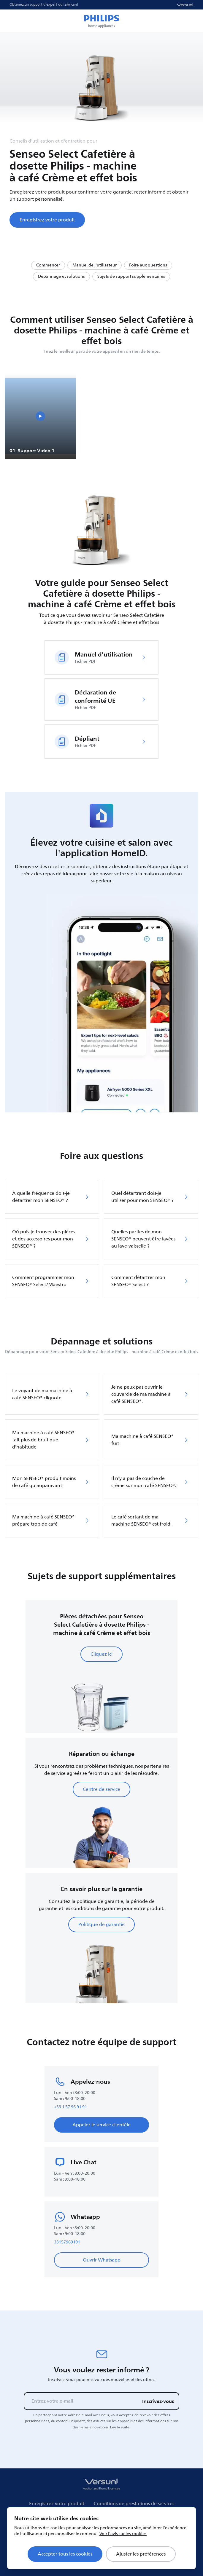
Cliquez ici (101, 1654)
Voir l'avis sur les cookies (123, 2533)
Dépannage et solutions (61, 276)
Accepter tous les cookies (65, 2554)
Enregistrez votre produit (47, 220)
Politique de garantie (101, 1924)
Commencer (48, 265)
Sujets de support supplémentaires (131, 276)
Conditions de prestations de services (134, 2503)
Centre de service (101, 1789)
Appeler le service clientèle (101, 2125)
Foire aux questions (148, 265)
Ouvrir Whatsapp (101, 2260)
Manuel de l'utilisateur (94, 265)
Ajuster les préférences (141, 2554)
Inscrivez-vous (158, 2401)
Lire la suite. (120, 2427)
